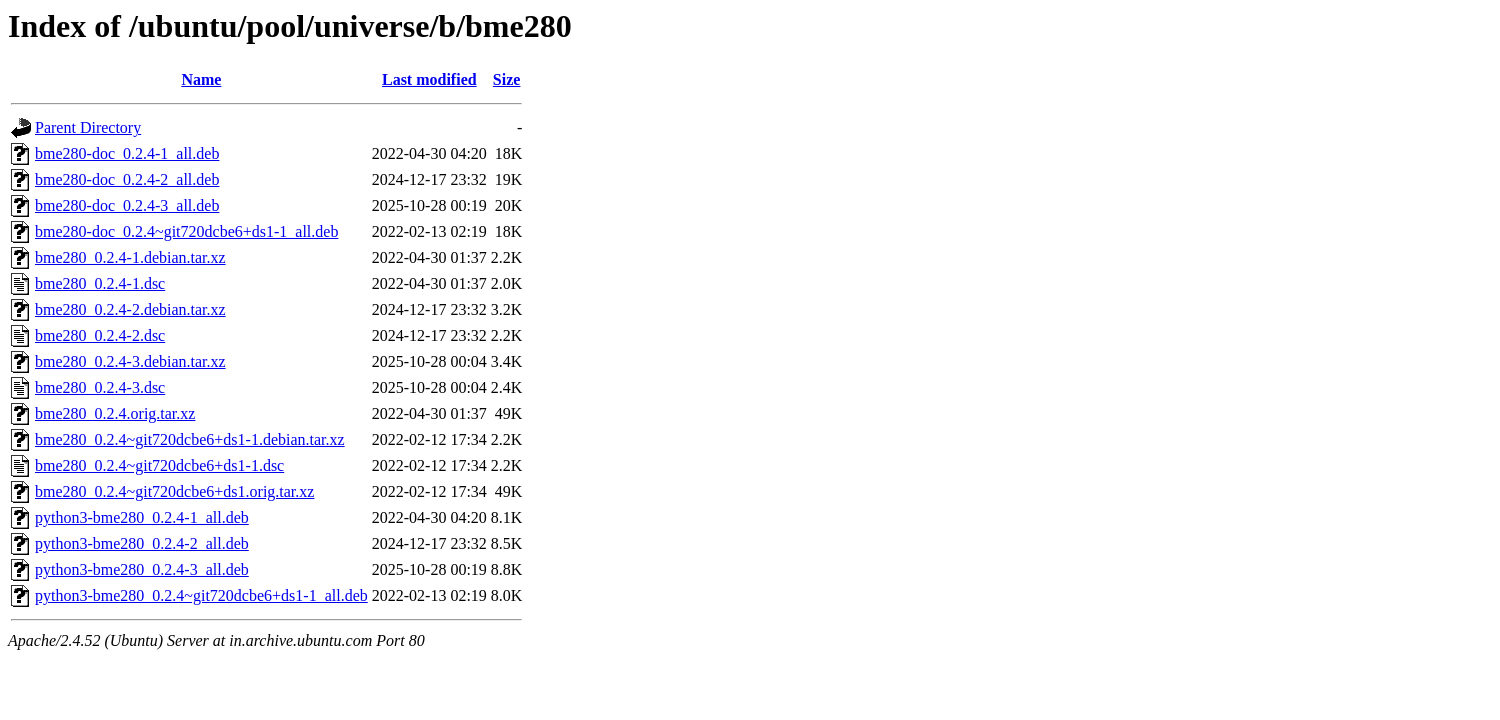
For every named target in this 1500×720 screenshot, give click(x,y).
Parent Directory (88, 127)
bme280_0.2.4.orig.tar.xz (115, 413)
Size (507, 79)
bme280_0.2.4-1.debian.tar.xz (130, 257)
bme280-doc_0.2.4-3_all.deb (127, 205)
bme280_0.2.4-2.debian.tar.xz (130, 309)
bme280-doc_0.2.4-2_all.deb (127, 179)
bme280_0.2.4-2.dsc (100, 335)
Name (201, 79)
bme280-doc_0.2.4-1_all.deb (127, 153)
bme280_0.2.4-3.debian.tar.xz (130, 361)
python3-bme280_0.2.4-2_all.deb (142, 543)
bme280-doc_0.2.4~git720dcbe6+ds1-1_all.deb (186, 231)
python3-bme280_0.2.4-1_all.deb (142, 517)
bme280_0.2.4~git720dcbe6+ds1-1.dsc (159, 465)
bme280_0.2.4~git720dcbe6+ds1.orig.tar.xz (174, 491)
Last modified (429, 79)
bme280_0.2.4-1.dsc (100, 283)
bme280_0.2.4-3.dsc (100, 387)
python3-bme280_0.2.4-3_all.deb (142, 569)
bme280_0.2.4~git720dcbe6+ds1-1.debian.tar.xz (190, 439)
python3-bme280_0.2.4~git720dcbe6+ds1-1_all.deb (201, 595)
